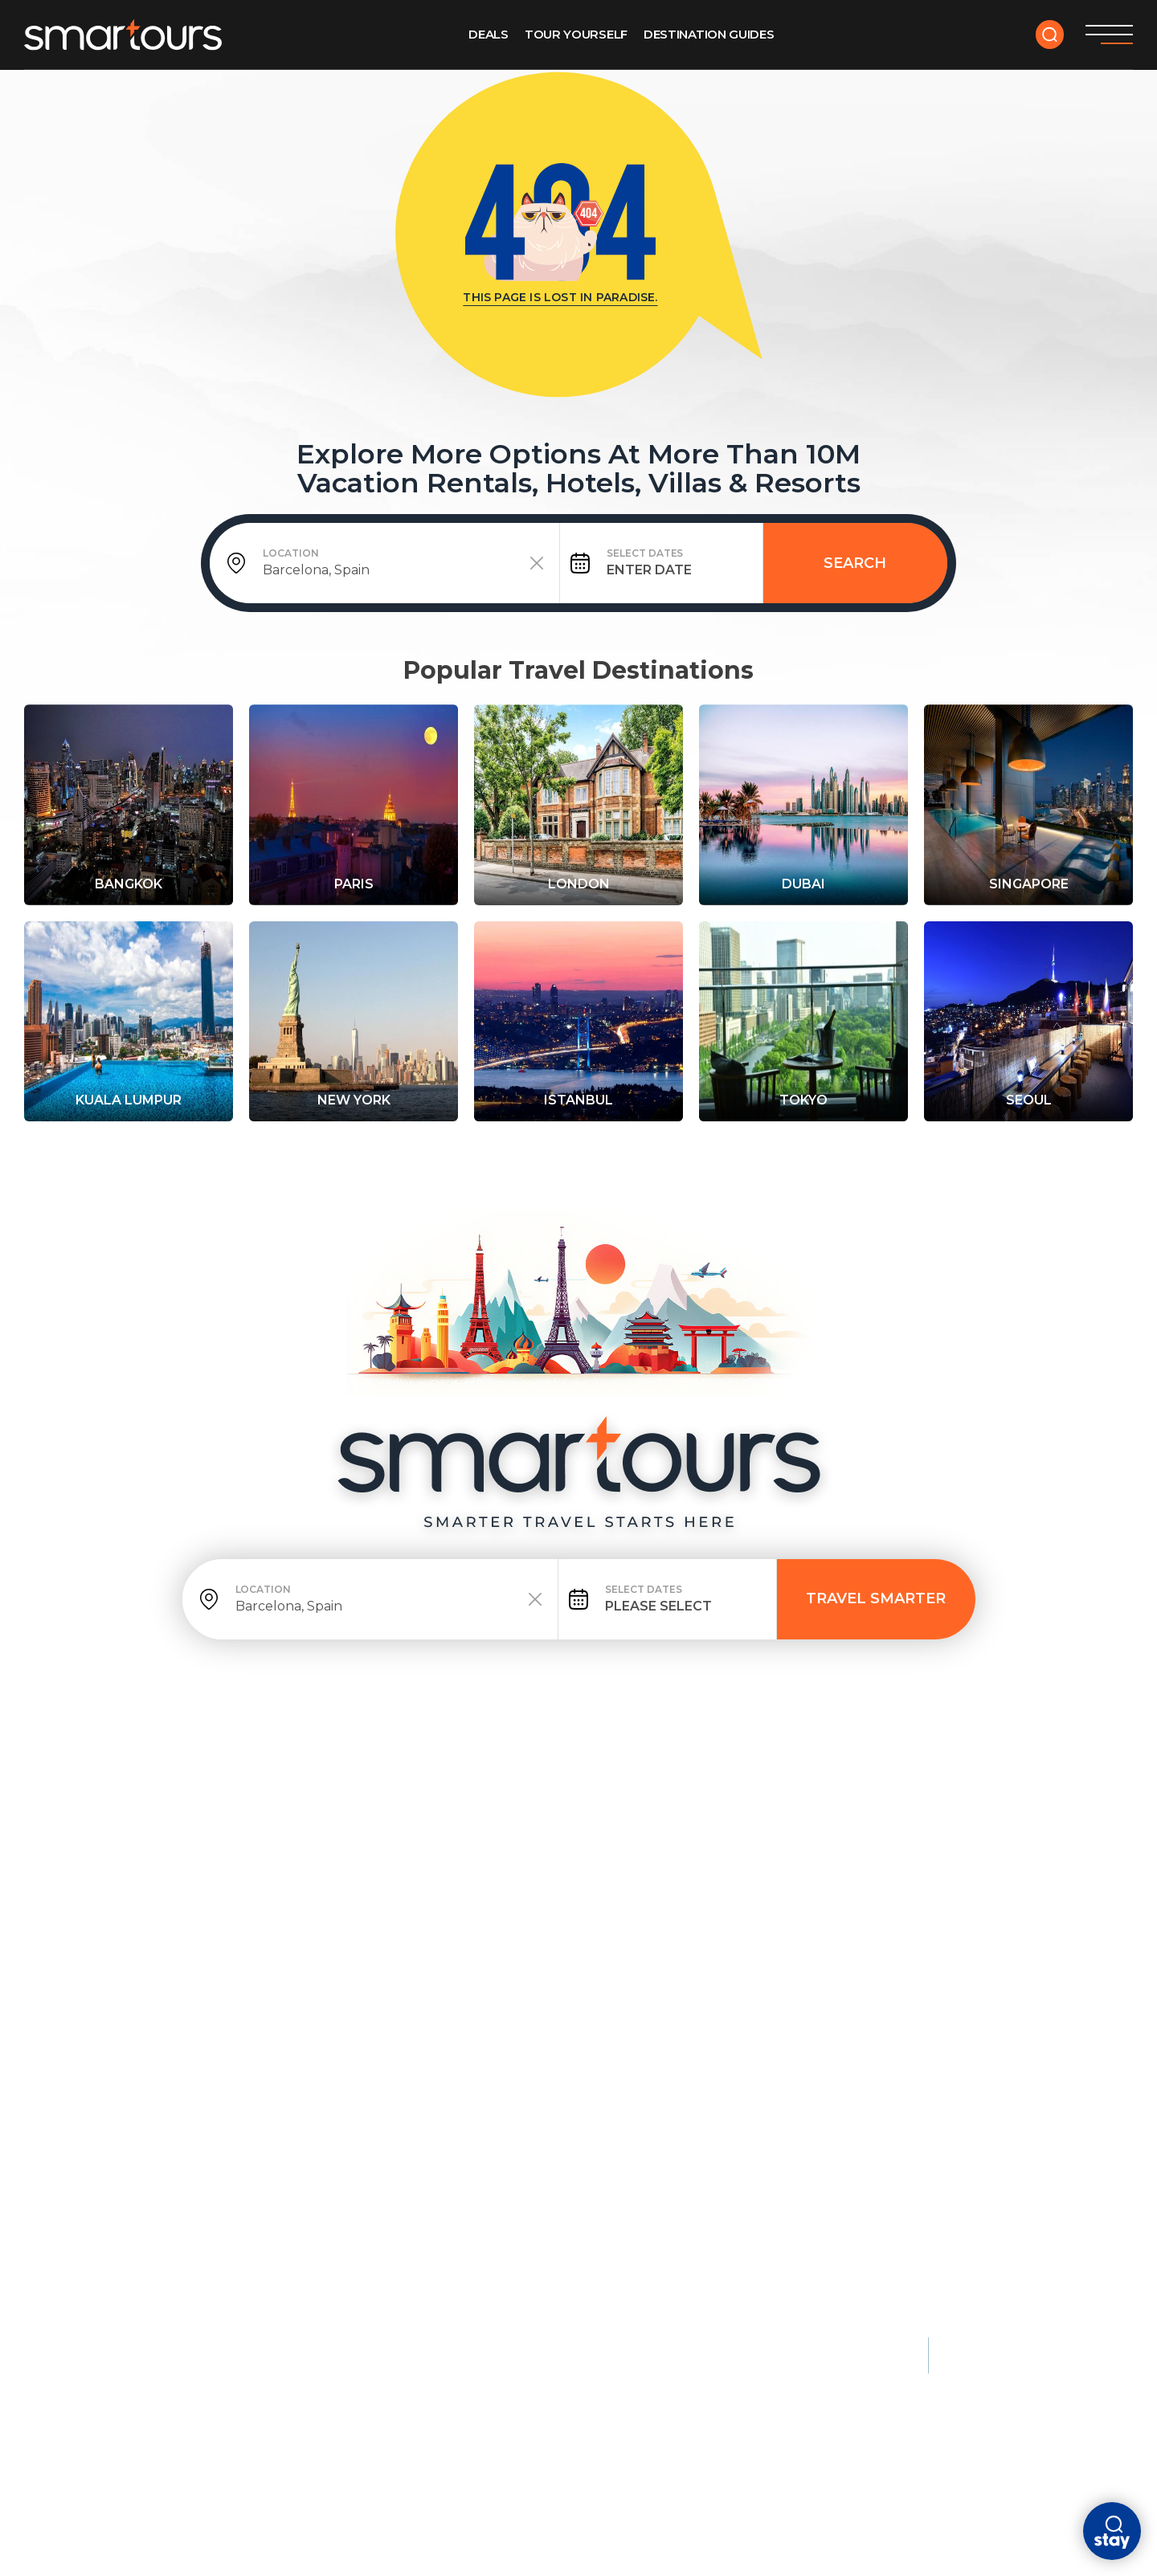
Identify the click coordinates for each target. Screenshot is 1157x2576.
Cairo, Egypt (763, 2010)
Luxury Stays (1008, 1890)
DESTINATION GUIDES (434, 1803)
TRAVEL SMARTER (876, 1598)
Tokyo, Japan (142, 2010)
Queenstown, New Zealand (193, 2141)
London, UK (138, 1956)
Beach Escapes (365, 1890)
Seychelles (997, 2038)
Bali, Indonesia (361, 1983)
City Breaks (561, 1890)
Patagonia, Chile (156, 2196)
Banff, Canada (148, 2169)
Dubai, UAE (552, 1983)
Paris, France (144, 1928)
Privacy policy (145, 2347)
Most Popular (154, 1890)
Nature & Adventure (177, 2103)
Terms (228, 2347)
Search (855, 563)
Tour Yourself (576, 34)
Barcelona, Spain (576, 1956)
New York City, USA (162, 1983)
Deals (488, 34)
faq (634, 1803)
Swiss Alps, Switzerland (184, 2223)
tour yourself (282, 1803)
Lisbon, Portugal (577, 2038)
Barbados (343, 2038)
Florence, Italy (774, 2038)
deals (183, 1803)
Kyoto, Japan (764, 1928)
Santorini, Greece (371, 2010)
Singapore (553, 2010)
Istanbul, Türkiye (781, 1956)
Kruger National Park (176, 2250)
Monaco (987, 1928)
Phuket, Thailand (370, 1956)
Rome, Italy (137, 2038)
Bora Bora (995, 1956)
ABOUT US (564, 1803)
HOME (120, 1803)
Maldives (341, 1928)
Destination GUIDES (709, 34)
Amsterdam (557, 1928)
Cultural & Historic (798, 1890)
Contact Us (714, 1803)
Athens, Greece (774, 1983)
